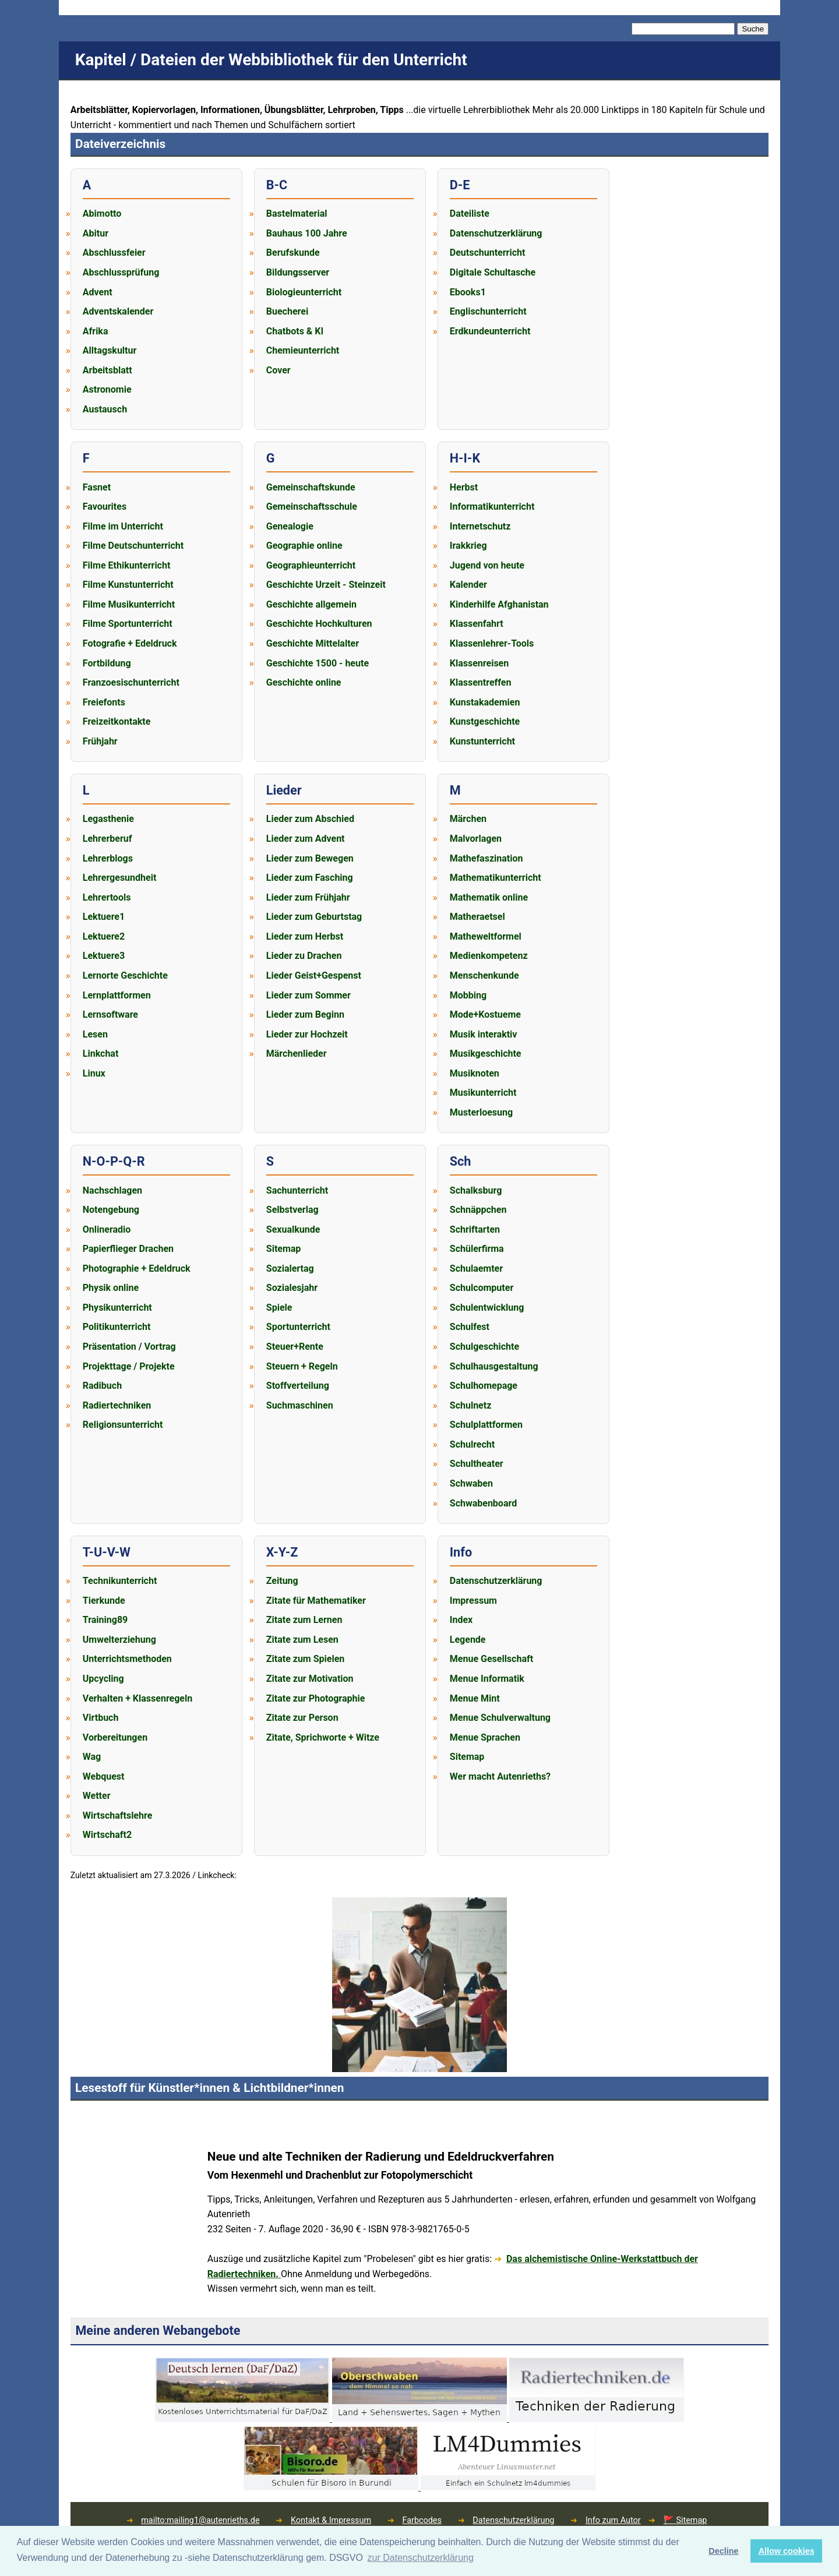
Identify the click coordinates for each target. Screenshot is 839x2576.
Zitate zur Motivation (310, 1678)
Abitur (95, 233)
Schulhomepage (483, 1385)
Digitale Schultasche (492, 272)
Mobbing (468, 995)
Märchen (468, 818)
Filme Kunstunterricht (128, 584)
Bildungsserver (297, 272)
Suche (753, 28)
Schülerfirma (477, 1248)
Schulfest (469, 1326)
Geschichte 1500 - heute (317, 663)
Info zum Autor (613, 2520)
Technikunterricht (120, 1580)
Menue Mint (475, 1698)
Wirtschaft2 (107, 1834)
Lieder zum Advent (305, 838)
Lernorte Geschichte (125, 975)
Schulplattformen (486, 1424)
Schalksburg (476, 1190)
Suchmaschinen (299, 1405)
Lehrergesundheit (120, 877)
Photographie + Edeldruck (137, 1268)
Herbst (464, 487)
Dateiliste (469, 213)
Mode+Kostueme (485, 1014)
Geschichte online (303, 682)
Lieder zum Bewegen (310, 858)
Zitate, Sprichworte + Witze (322, 1737)
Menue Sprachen (485, 1737)
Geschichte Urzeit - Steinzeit (326, 584)
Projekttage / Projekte (129, 1366)
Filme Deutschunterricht (133, 545)
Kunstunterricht (482, 741)
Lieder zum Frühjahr (308, 897)
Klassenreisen (479, 663)
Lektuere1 (104, 916)
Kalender (468, 584)
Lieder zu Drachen (304, 955)
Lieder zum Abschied (310, 818)
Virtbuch (101, 1717)
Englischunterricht (488, 311)
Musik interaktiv (483, 1034)
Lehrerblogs (108, 858)
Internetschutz (480, 526)
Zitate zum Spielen (305, 1658)
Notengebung (111, 1209)
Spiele (279, 1307)
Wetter (97, 1795)
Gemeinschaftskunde (310, 487)
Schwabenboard (483, 1503)
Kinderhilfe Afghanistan (499, 604)
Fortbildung (107, 663)
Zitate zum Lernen (304, 1619)
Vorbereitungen (115, 1737)
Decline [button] (723, 2551)
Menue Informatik (487, 1678)
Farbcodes (422, 2520)
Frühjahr (100, 741)
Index (461, 1619)
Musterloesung (481, 1112)
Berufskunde (293, 252)
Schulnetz (471, 1405)
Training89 (105, 1619)
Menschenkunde (484, 975)
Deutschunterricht (488, 252)
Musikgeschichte (485, 1053)
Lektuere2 (104, 936)
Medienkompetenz (489, 955)
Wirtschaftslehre (118, 1815)
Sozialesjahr (292, 1287)
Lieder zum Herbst (304, 936)
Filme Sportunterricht (127, 623)
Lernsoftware (110, 1014)
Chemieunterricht (302, 350)
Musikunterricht (483, 1092)
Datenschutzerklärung (496, 233)
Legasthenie (108, 818)
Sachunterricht (297, 1190)
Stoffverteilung (297, 1385)
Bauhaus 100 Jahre (306, 233)
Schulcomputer (481, 1287)
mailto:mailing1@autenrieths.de (200, 2520)
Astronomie (107, 389)
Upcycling (103, 1678)
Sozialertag (290, 1268)
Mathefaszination (486, 858)
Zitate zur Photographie (315, 1698)
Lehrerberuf (107, 838)
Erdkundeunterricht (490, 331)
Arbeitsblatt (107, 370)
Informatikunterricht (492, 506)
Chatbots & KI (294, 331)
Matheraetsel (477, 916)
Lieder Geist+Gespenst (313, 975)
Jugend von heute (487, 565)
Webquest (104, 1776)
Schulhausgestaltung (494, 1366)
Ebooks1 (468, 292)
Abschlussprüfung (121, 272)
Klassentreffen (481, 682)
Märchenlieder (296, 1053)
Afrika (95, 331)
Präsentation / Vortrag (129, 1346)
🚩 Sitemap (685, 2520)
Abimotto (102, 213)
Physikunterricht (117, 1307)
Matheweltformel (485, 936)
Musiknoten (474, 1073)
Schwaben (471, 1483)
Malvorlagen (476, 838)
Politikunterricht (117, 1326)
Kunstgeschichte (485, 721)
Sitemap (283, 1248)
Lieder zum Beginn (305, 1014)
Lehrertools (107, 897)
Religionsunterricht (123, 1424)
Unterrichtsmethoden (127, 1658)
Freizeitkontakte (117, 721)
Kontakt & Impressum (331, 2520)
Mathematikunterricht (495, 877)
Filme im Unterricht (123, 526)
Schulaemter (476, 1268)
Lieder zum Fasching (309, 877)
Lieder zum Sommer (308, 995)
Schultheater (476, 1463)
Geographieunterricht (310, 565)
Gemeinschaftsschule (311, 506)
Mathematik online (489, 897)
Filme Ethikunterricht (127, 565)
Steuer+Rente (294, 1346)
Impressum (473, 1600)
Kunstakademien (485, 702)
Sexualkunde (293, 1229)
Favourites (104, 506)
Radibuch (102, 1385)
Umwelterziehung (119, 1639)
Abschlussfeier (114, 252)
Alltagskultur (110, 350)
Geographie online (304, 545)
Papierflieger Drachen (128, 1248)
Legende (468, 1639)
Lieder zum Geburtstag (314, 916)
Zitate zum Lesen (302, 1639)
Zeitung (282, 1580)
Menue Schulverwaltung (500, 1717)
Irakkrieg (468, 545)
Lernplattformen (117, 995)
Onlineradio (107, 1229)
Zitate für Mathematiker (316, 1600)
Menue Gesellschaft (491, 1658)
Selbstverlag (292, 1209)
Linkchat (101, 1053)
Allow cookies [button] (787, 2551)
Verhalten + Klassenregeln (137, 1698)
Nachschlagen (112, 1190)
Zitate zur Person (302, 1717)
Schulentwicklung (487, 1307)
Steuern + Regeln (302, 1366)
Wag (92, 1756)
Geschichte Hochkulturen (319, 623)
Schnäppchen (478, 1209)
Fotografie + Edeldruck (130, 643)
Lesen (95, 1034)
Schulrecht (472, 1444)
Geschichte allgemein (311, 604)
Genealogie (289, 526)
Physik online (111, 1287)
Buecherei (287, 311)
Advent (97, 292)
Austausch (105, 409)
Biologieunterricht (303, 292)
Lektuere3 (104, 955)
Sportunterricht (298, 1326)
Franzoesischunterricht (131, 682)
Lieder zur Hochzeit (307, 1034)
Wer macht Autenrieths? (500, 1776)
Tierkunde (104, 1600)
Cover (278, 370)
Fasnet (97, 487)
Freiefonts (104, 702)
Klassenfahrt (476, 623)
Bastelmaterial (296, 213)
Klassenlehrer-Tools (492, 643)
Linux (94, 1073)
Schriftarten (475, 1229)
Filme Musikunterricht (129, 604)
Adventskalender (118, 311)
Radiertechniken (117, 1405)
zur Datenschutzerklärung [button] (421, 2558)
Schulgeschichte (484, 1346)
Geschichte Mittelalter (312, 643)
